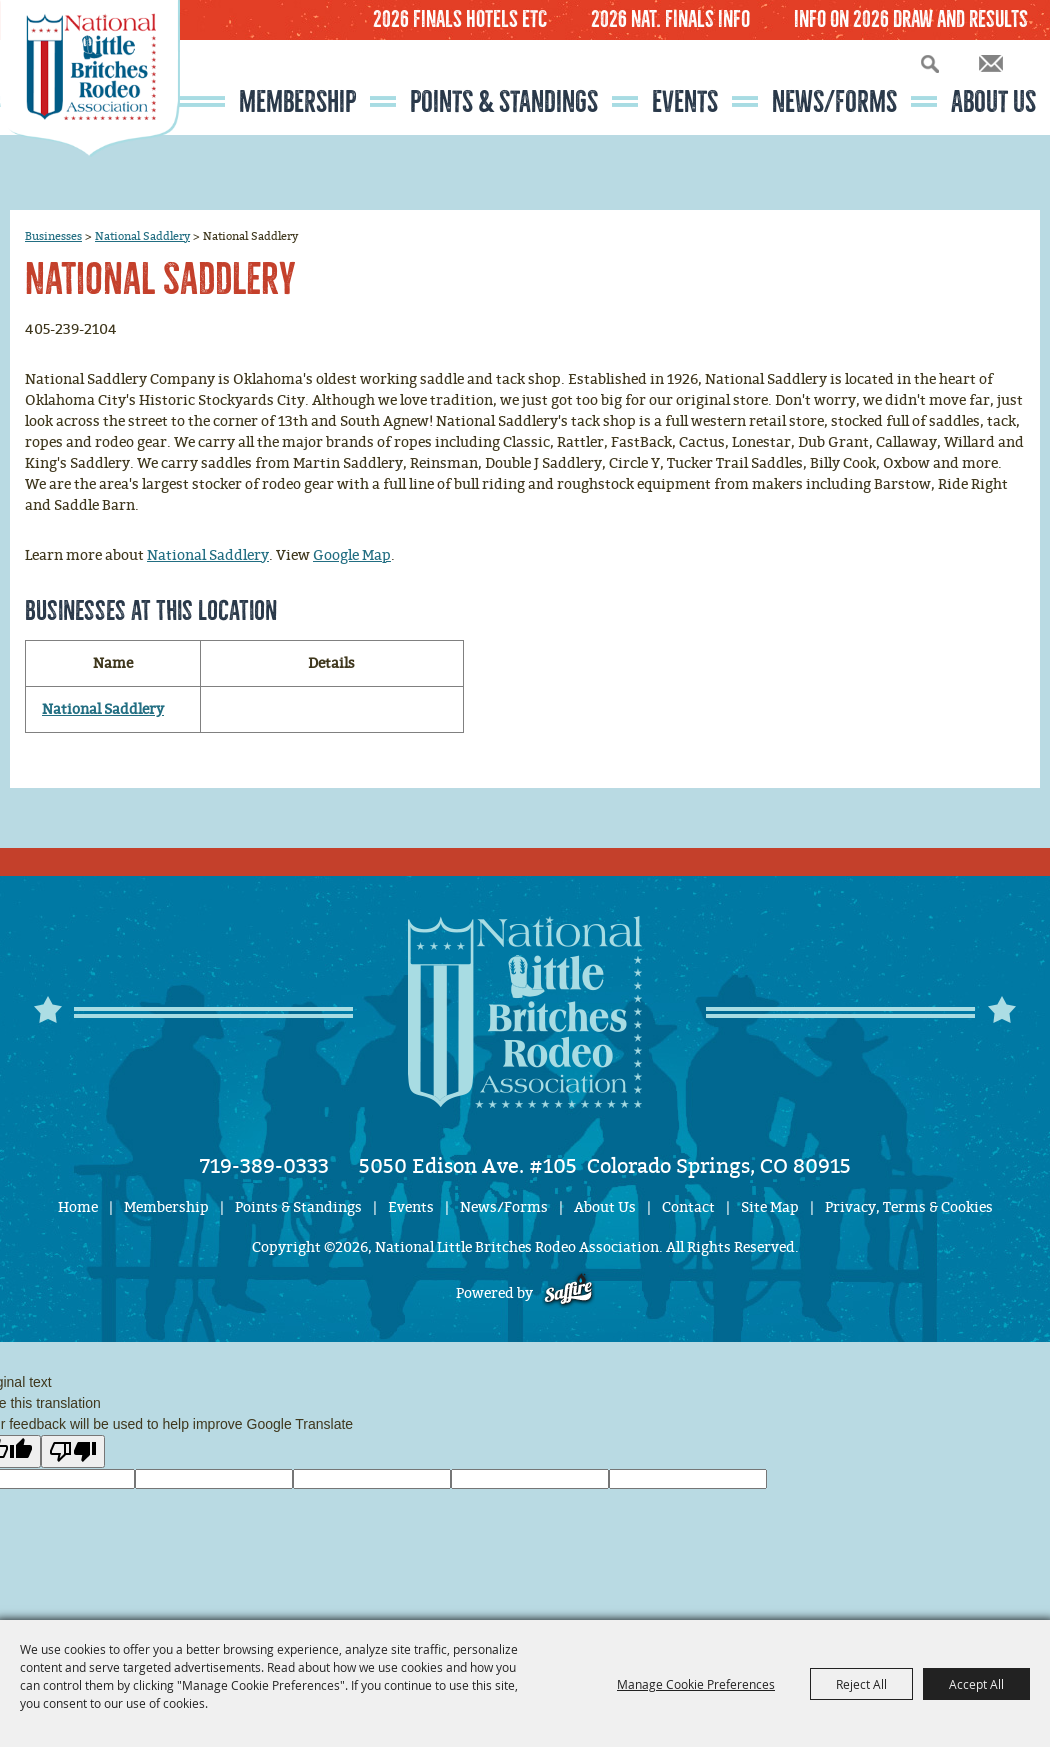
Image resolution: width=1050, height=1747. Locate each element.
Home (78, 1207)
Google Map (352, 555)
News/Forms (834, 102)
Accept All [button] (976, 1684)
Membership (297, 102)
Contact (688, 1207)
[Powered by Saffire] (568, 1293)
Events (685, 102)
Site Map (770, 1207)
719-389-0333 (264, 1166)
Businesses (53, 236)
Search (930, 63)
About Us (993, 102)
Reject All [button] (861, 1684)
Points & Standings (504, 102)
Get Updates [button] (991, 63)
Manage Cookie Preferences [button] (696, 1684)
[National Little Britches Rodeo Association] (90, 115)
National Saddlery (142, 236)
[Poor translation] (73, 1451)
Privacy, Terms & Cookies (909, 1207)
